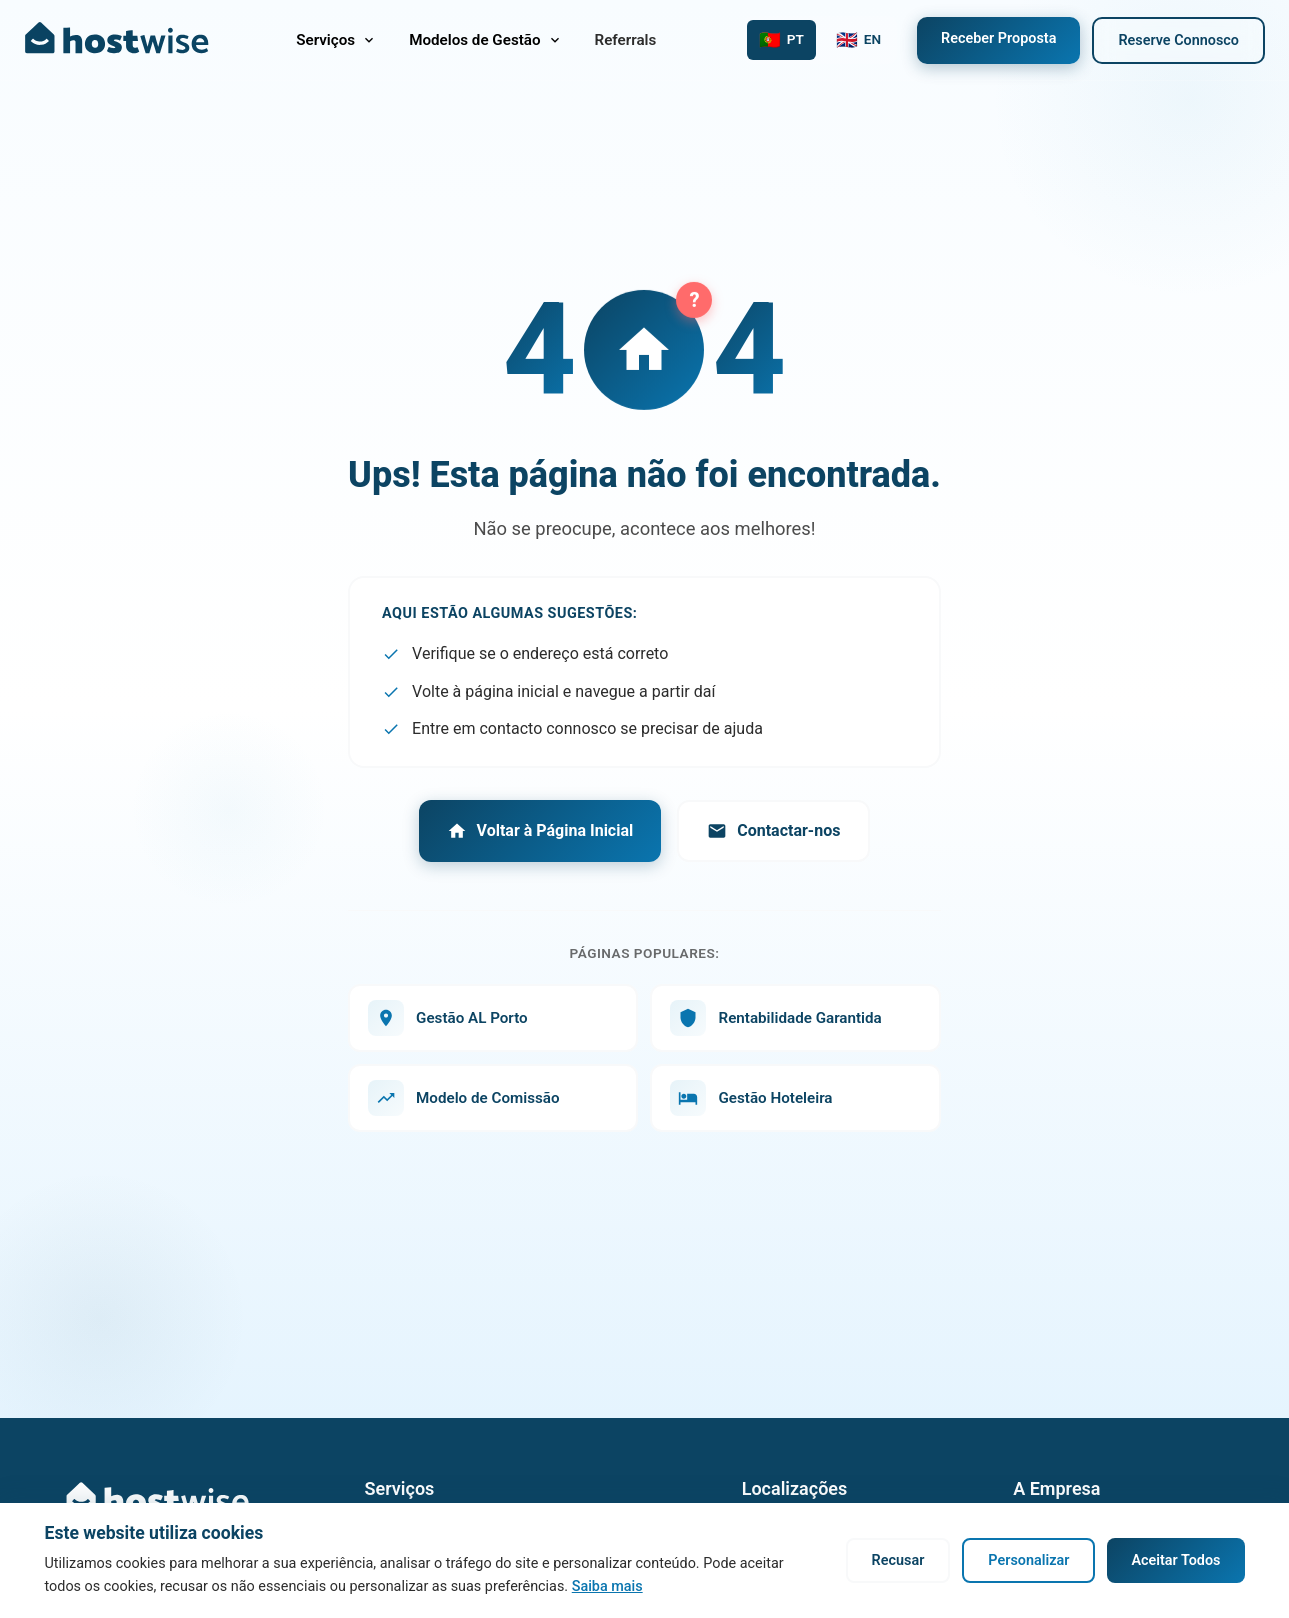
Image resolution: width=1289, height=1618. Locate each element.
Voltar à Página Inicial (540, 831)
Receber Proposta (998, 38)
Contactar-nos (773, 831)
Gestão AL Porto (448, 1018)
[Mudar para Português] (781, 40)
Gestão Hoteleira (751, 1098)
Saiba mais (607, 1586)
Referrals (626, 40)
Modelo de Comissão (463, 1098)
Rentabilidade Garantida (775, 1018)
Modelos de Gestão (485, 40)
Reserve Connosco (1178, 40)
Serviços (336, 40)
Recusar (898, 1560)
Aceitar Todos (1175, 1560)
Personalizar (1028, 1560)
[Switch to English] (858, 40)
